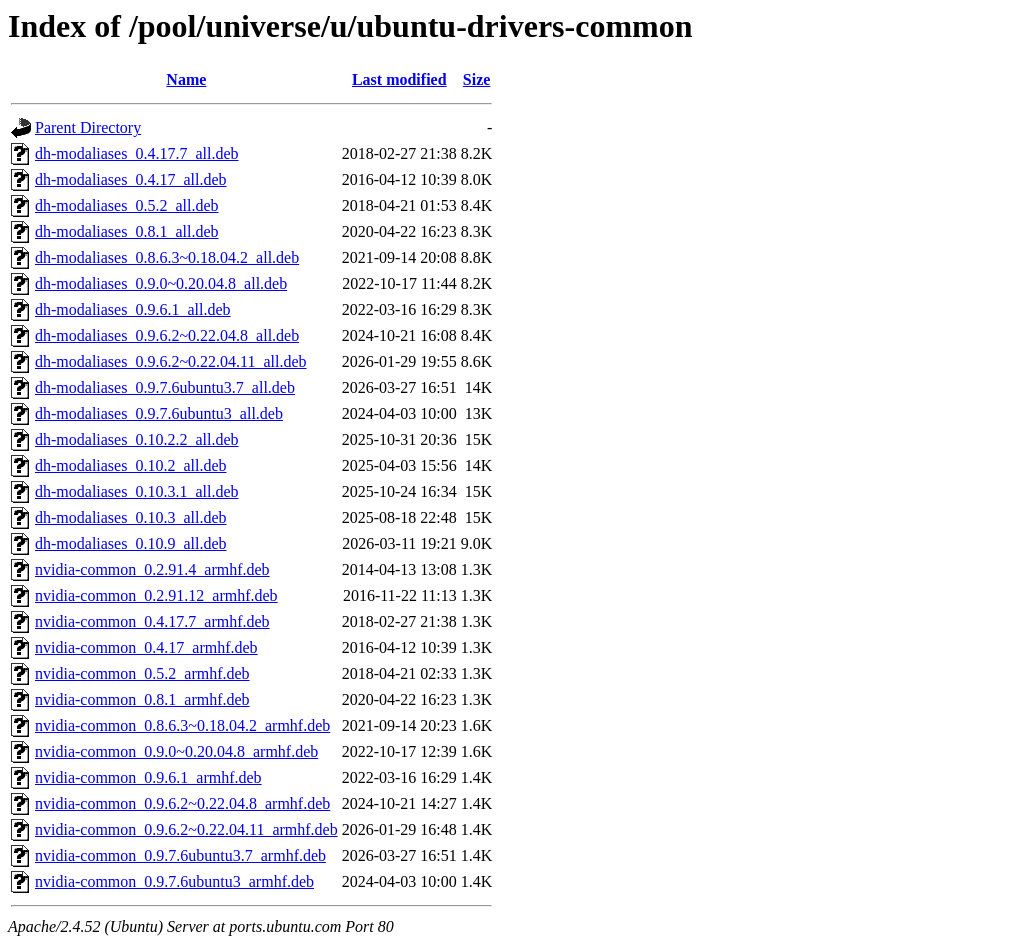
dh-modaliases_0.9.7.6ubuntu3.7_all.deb (165, 387)
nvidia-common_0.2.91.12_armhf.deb (156, 595)
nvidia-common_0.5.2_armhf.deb (142, 673)
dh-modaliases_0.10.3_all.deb (131, 517)
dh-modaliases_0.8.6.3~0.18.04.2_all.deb (167, 257)
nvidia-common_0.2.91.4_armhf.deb (152, 569)
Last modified (399, 79)
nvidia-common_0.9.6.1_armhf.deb (148, 777)
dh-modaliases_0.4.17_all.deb (131, 179)
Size (477, 79)
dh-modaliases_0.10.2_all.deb (131, 465)
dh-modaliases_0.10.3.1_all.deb (137, 491)
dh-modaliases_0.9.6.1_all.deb (133, 309)
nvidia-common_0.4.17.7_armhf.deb (152, 621)
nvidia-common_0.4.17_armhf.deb (146, 647)
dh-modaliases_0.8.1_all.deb (127, 231)
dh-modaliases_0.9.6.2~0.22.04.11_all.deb (171, 361)
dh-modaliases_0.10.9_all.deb (131, 543)
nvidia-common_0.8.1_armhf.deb (142, 699)
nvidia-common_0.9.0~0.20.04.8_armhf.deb (176, 751)
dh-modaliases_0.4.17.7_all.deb (137, 153)
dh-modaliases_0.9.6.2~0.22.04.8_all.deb (167, 335)
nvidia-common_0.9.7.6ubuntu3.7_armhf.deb (180, 855)
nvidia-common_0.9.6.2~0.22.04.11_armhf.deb (186, 829)
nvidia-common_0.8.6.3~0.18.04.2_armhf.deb (182, 725)
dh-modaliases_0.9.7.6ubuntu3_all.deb (159, 413)
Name (186, 79)
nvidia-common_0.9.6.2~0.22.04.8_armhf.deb (182, 803)
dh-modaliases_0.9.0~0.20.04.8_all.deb (161, 283)
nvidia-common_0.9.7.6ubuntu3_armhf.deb (174, 881)
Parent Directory (88, 127)
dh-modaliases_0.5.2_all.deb (127, 205)
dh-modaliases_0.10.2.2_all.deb (137, 439)
